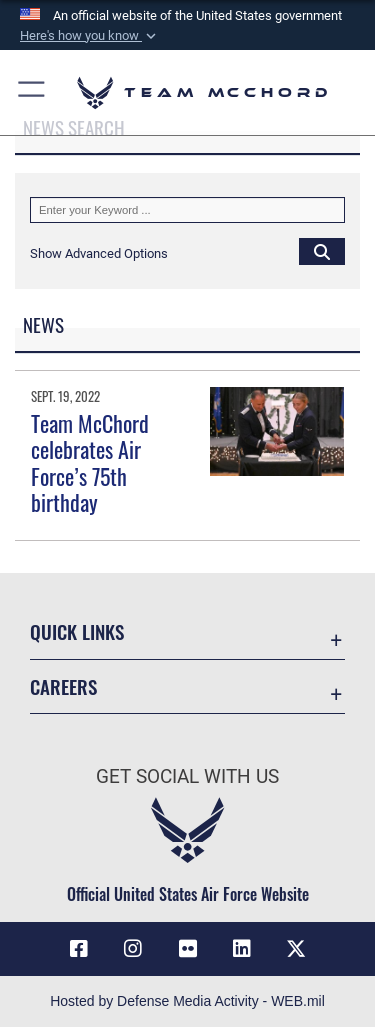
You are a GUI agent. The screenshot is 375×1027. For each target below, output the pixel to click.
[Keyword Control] (187, 210)
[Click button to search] (322, 251)
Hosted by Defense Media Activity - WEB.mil (187, 1001)
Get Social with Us (187, 776)
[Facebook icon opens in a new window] (79, 949)
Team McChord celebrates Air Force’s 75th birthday (90, 462)
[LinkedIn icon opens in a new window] (242, 949)
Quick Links (77, 631)
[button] (90, 36)
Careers (63, 686)
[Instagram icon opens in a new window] (133, 949)
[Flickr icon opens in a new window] (188, 949)
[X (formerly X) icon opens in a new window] (296, 949)
